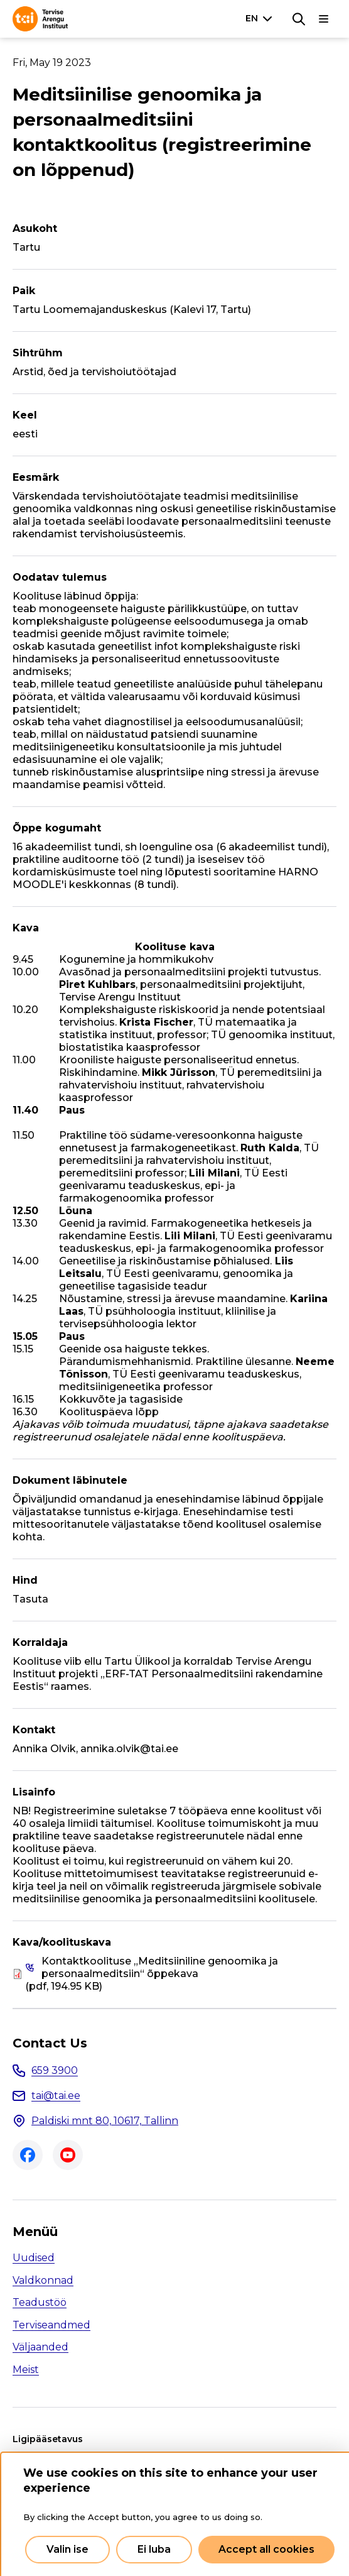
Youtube (68, 2155)
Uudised (34, 2258)
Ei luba (154, 2549)
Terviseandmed (51, 2325)
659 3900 (54, 2070)
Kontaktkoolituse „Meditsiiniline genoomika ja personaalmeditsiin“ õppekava (159, 1967)
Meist (26, 2370)
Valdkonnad (43, 2280)
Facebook (28, 2155)
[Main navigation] (323, 18)
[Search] (298, 18)
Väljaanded (40, 2347)
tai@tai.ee (55, 2096)
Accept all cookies (266, 2549)
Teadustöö (40, 2302)
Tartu (26, 247)
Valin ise (67, 2549)
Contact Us (50, 2043)
